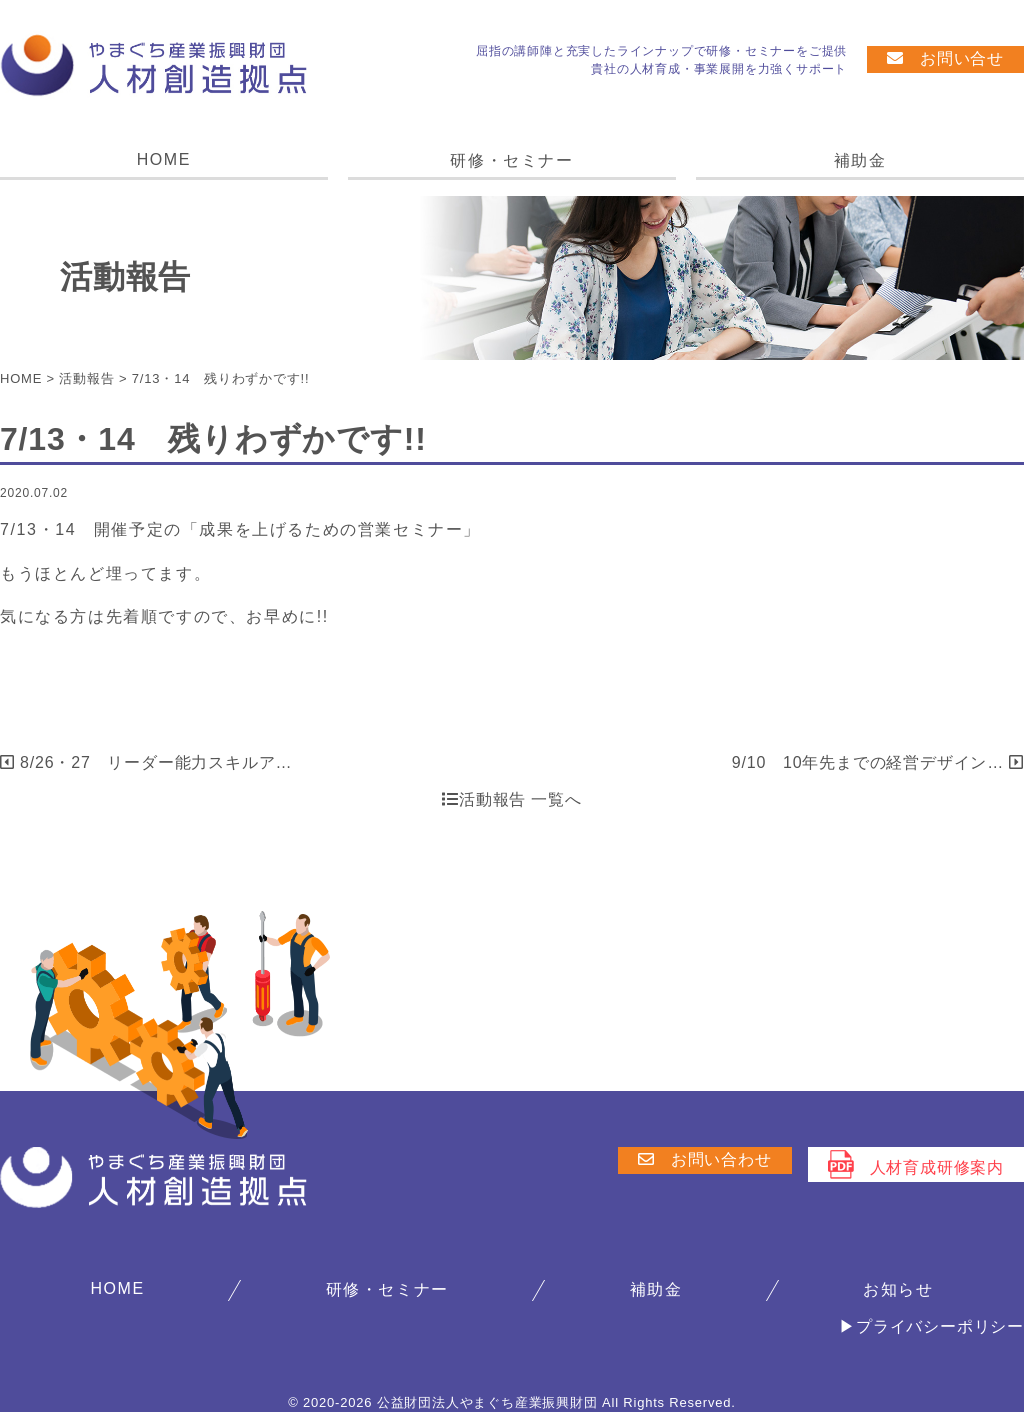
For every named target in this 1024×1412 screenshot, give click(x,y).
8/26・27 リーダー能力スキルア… (146, 762)
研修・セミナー (511, 160)
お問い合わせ (705, 1159)
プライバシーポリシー (940, 1326)
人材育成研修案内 (916, 1164)
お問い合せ (945, 58)
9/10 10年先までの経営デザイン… (878, 762)
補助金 (860, 160)
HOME (164, 159)
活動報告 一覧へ (512, 799)
